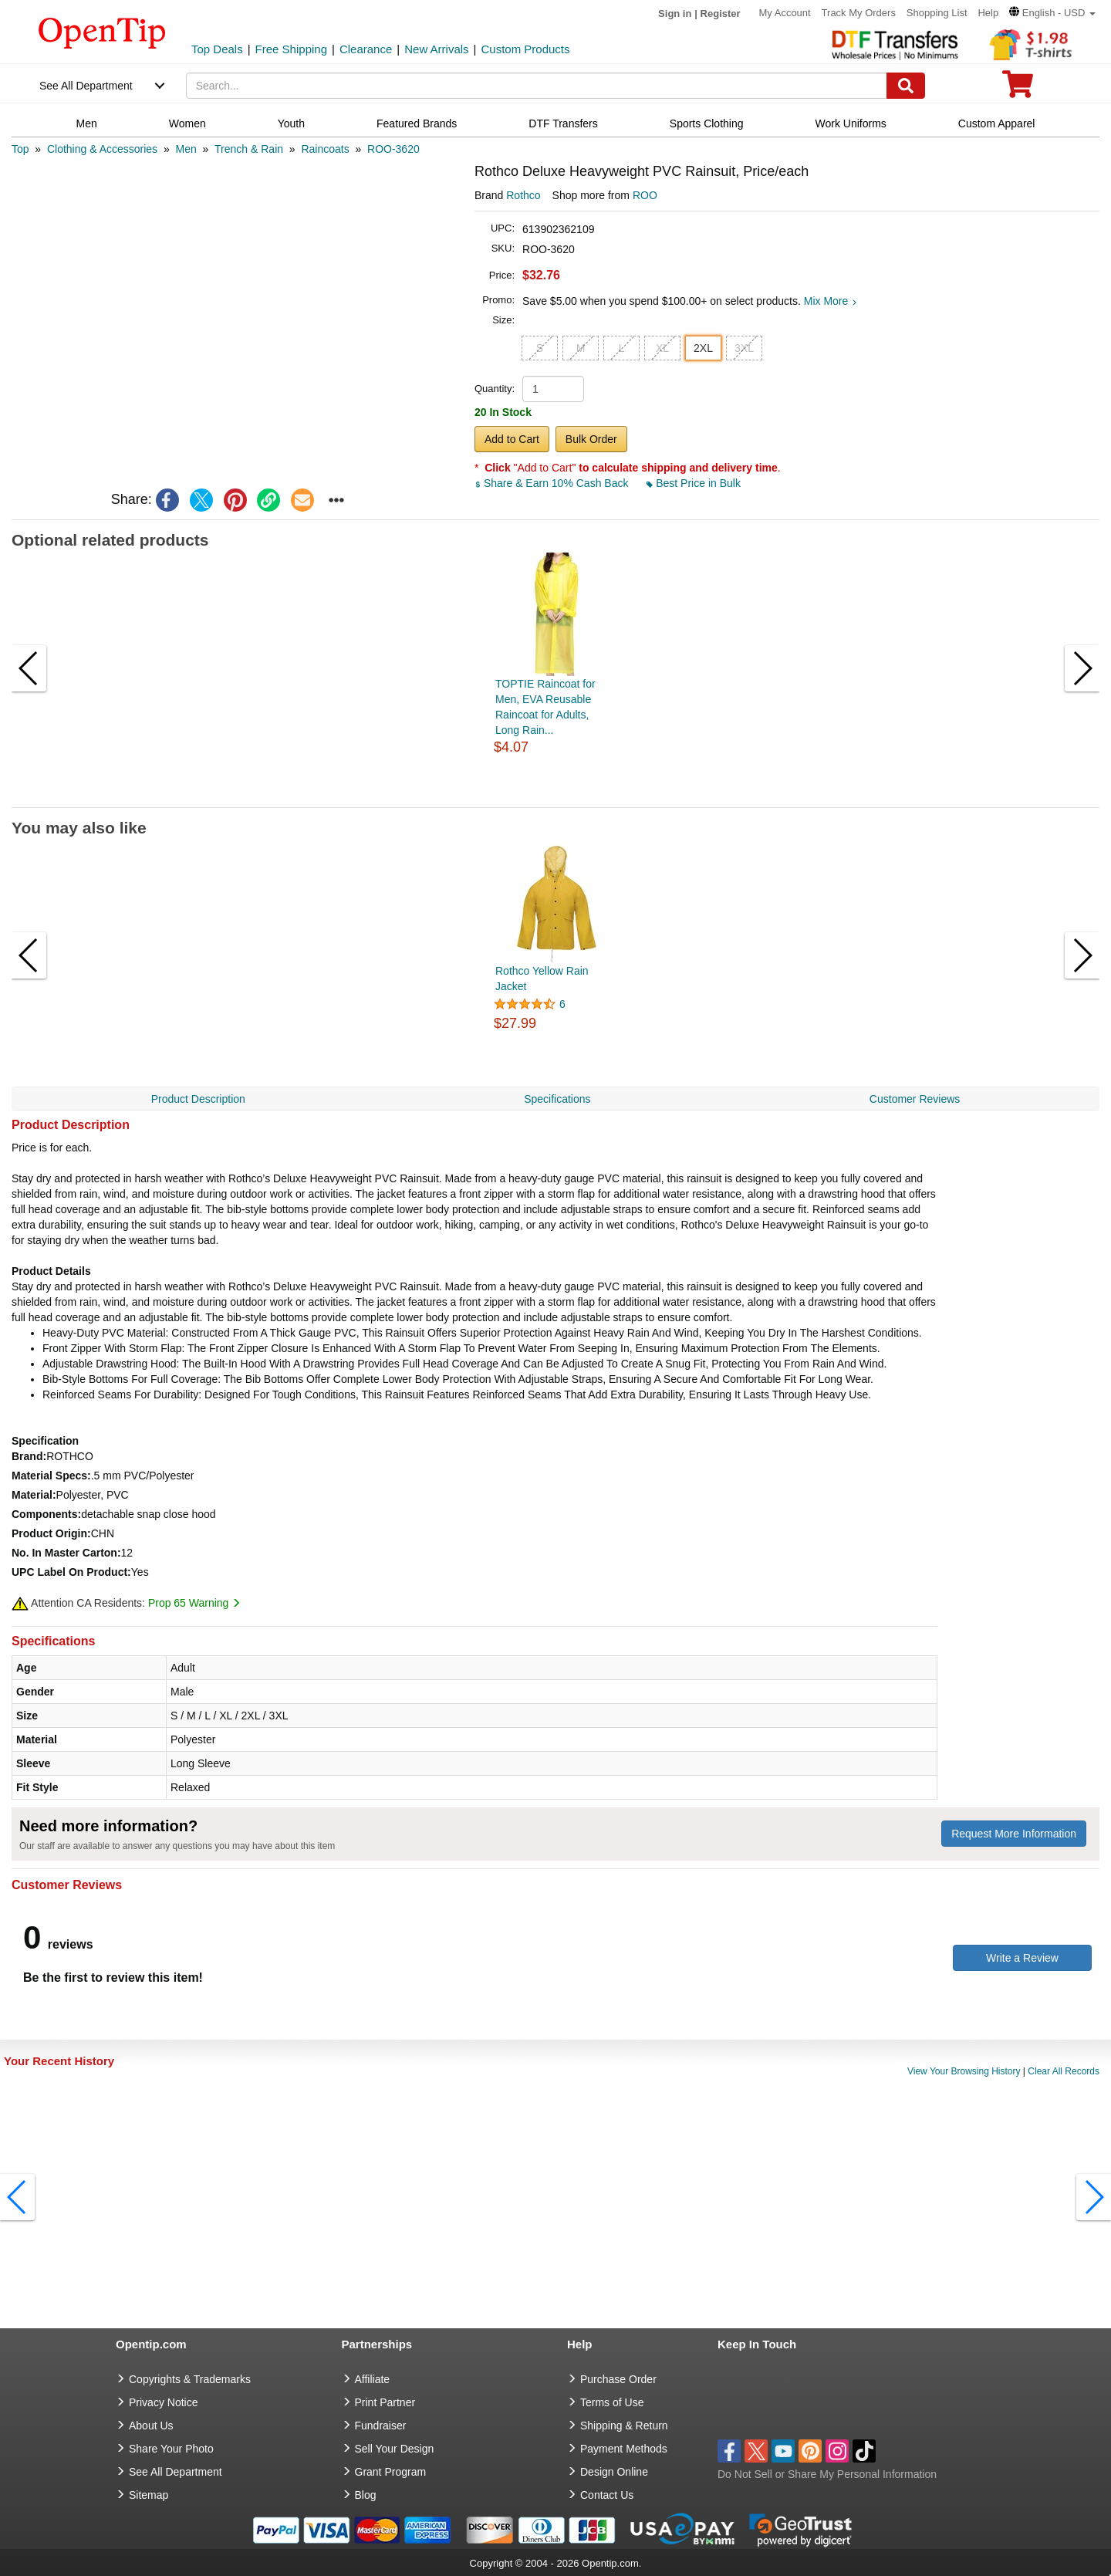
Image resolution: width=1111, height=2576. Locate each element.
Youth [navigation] (291, 123)
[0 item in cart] (1017, 89)
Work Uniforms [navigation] (851, 123)
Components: (46, 1514)
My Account (785, 13)
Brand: (29, 1456)
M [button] (581, 348)
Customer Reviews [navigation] (915, 1099)
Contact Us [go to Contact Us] (606, 2495)
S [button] (539, 348)
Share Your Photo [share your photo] (171, 2448)
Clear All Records (1063, 2071)
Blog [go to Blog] (366, 2495)
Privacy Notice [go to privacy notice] (163, 2402)
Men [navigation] (86, 123)
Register (721, 13)
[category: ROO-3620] (393, 149)
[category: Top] (20, 149)
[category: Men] (185, 149)
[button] (1052, 13)
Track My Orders (859, 13)
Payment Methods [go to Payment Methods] (623, 2448)
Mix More (830, 301)
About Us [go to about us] (151, 2425)
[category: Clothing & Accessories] (102, 149)
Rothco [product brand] (523, 195)
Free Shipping (291, 49)
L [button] (622, 348)
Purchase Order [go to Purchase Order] (618, 2379)
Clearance (365, 49)
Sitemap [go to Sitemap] (148, 2495)
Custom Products (525, 49)
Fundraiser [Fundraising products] (381, 2425)
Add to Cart (512, 439)
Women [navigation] (187, 123)
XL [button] (662, 348)
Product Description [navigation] (198, 1099)
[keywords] (537, 86)
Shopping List (937, 13)
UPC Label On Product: (71, 1572)
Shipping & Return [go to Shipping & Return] (624, 2425)
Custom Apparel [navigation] (996, 123)
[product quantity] (553, 389)
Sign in (674, 13)
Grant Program (391, 2472)
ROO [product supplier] (645, 195)
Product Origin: (51, 1533)
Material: (34, 1495)
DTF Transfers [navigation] (562, 123)
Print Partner (385, 2402)
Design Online (614, 2472)
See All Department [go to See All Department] (175, 2472)
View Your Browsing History (964, 2071)
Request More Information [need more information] (1013, 1833)
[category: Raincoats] (325, 149)
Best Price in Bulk (694, 483)
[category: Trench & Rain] (248, 149)
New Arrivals (436, 49)
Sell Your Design (394, 2448)
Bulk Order (591, 439)
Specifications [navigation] (557, 1099)
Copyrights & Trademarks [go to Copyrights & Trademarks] (190, 2379)
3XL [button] (744, 348)
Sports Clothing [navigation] (707, 123)
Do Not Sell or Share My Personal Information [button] (827, 2474)
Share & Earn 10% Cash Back (552, 483)
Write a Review (1022, 1958)
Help (988, 13)
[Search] (905, 86)
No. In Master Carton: (66, 1553)
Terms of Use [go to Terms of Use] (611, 2402)
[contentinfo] (102, 31)
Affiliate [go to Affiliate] (372, 2379)
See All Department (86, 85)
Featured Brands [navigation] (417, 123)
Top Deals (217, 49)
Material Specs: (51, 1475)
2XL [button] (703, 348)
